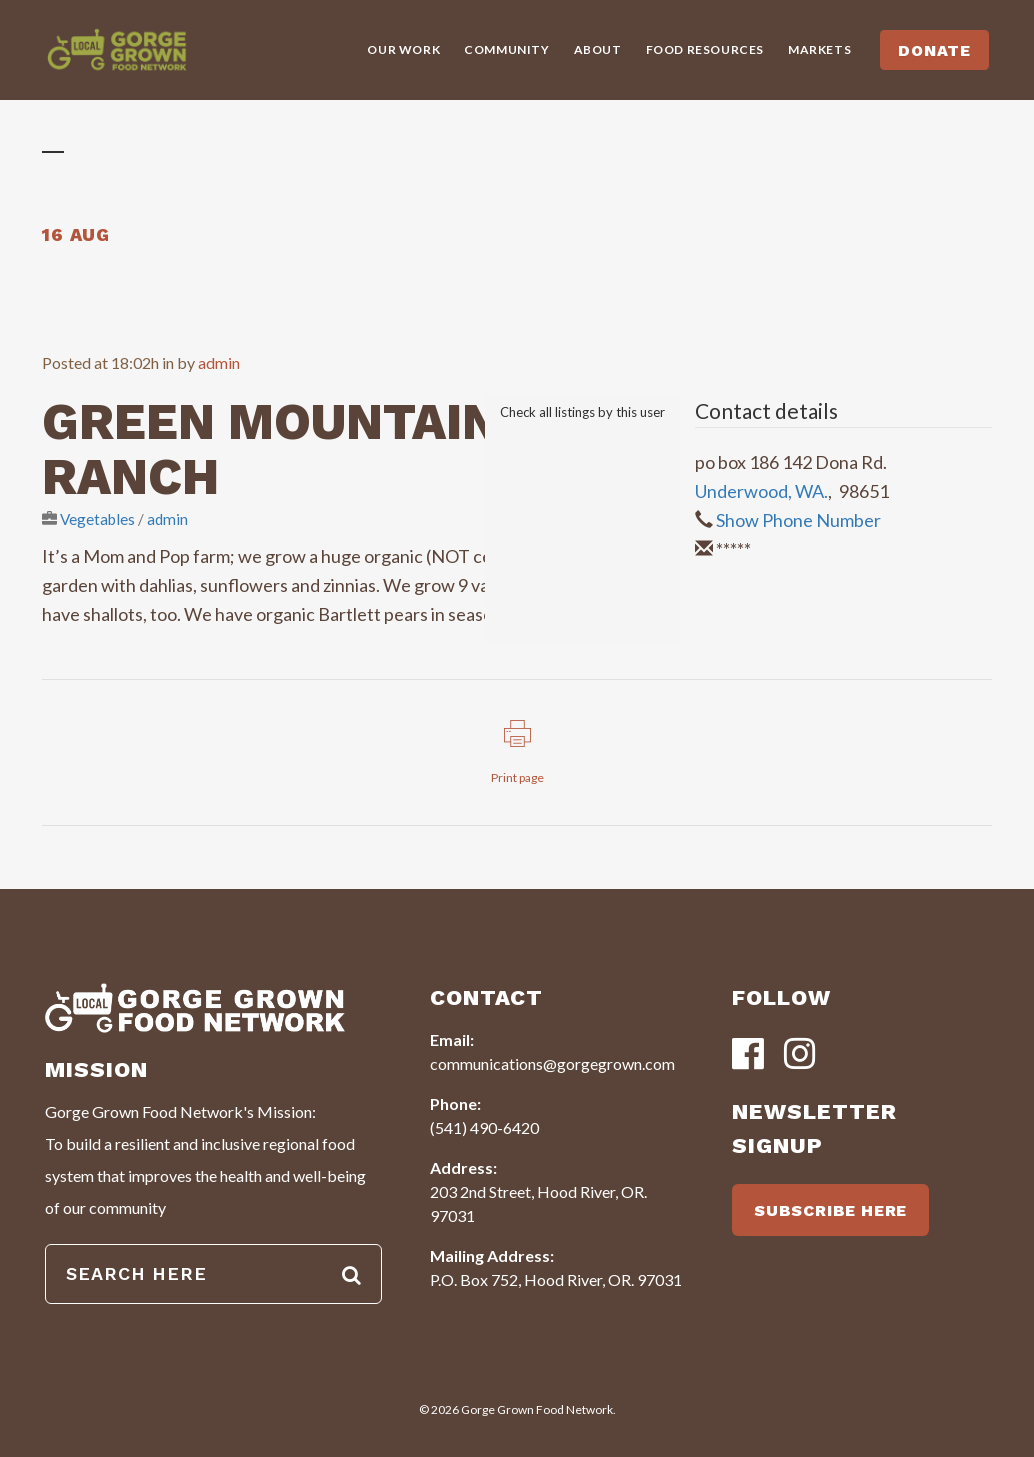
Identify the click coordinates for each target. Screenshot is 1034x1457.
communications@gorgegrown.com (552, 1063)
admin (219, 362)
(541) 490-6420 (484, 1127)
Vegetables (97, 519)
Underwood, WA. (761, 491)
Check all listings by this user (582, 412)
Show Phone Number (798, 520)
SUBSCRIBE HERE (830, 1210)
